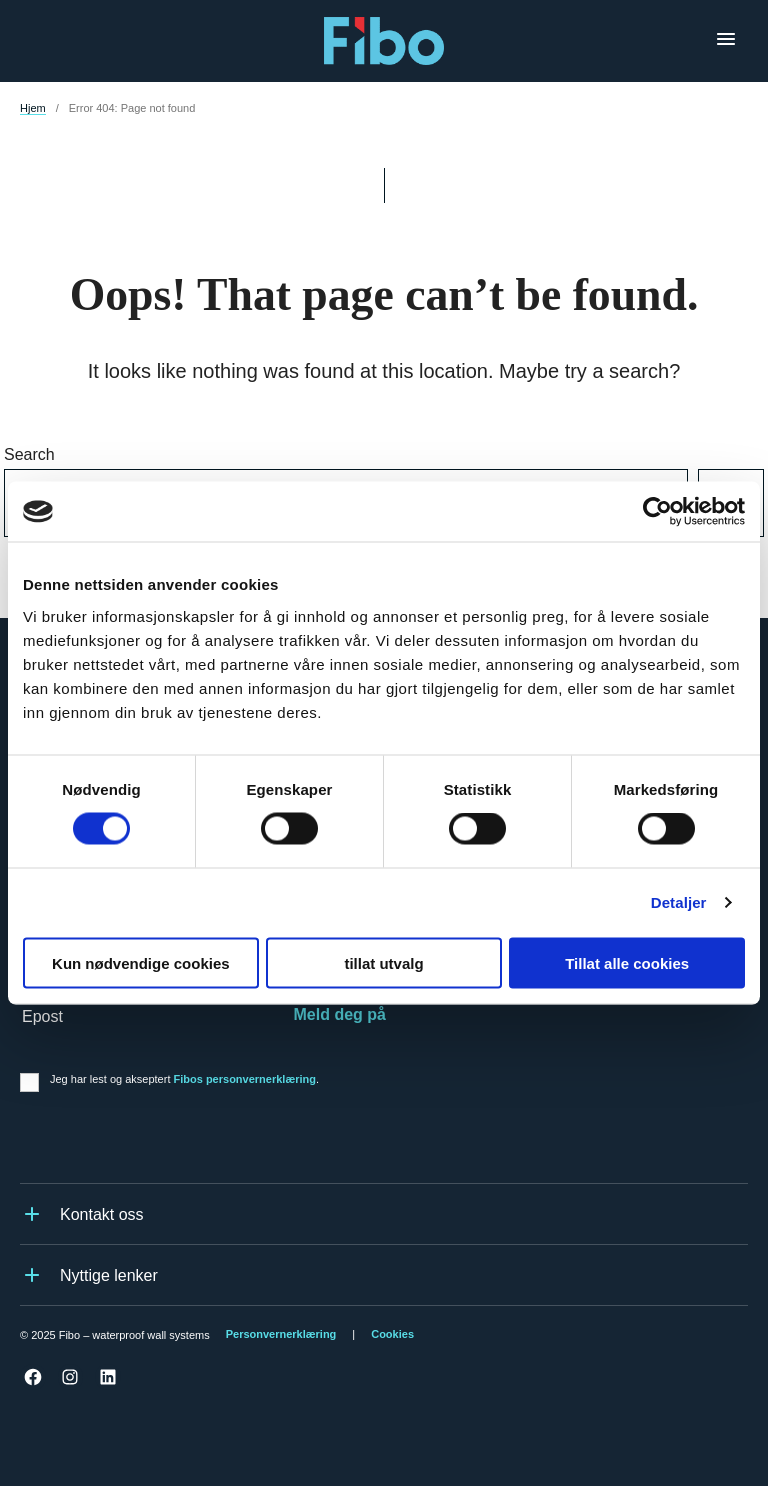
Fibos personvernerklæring (245, 1079)
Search (29, 454)
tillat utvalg (383, 962)
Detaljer (679, 902)
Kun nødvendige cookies (141, 962)
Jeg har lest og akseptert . (184, 1079)
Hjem (33, 108)
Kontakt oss (82, 1214)
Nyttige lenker (89, 1275)
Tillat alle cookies (627, 962)
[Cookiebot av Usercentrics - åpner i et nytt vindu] (657, 512)
